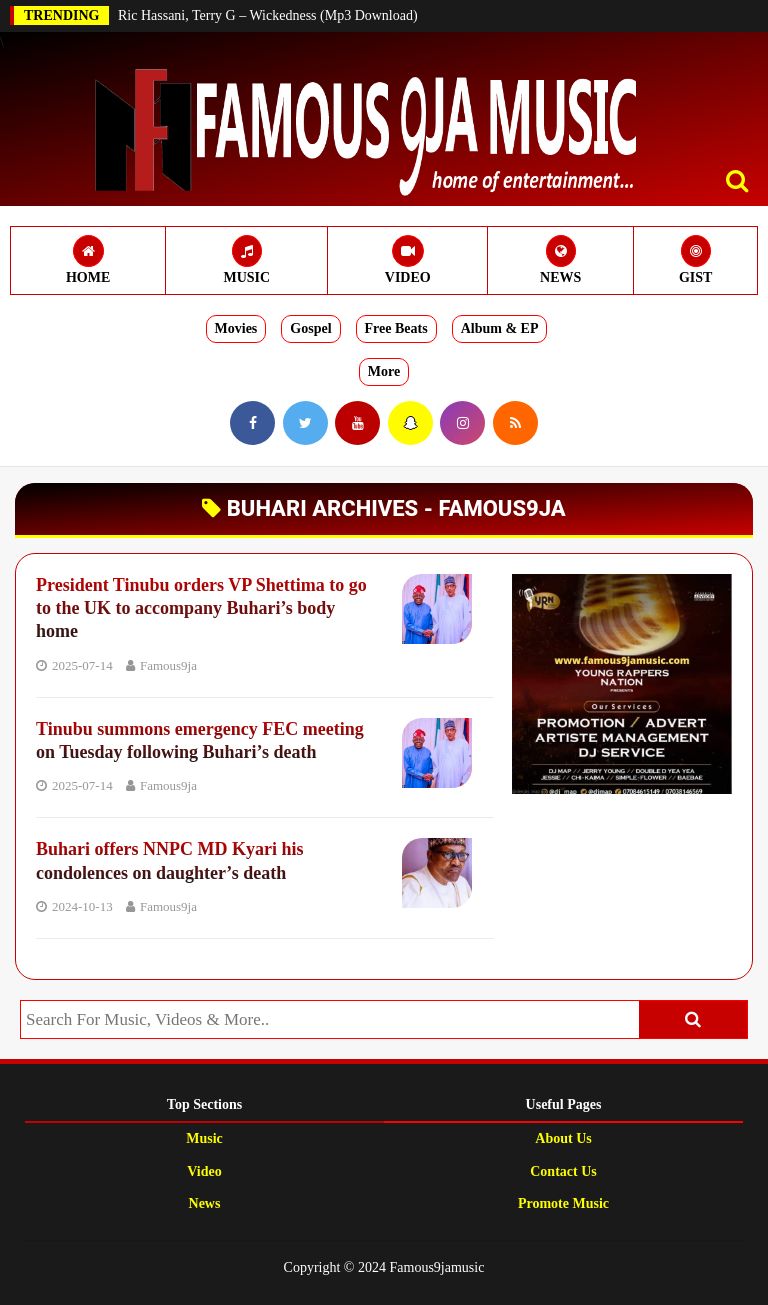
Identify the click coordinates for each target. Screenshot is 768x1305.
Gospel (310, 328)
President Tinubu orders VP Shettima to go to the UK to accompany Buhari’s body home (201, 608)
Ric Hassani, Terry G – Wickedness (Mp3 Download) (268, 15)
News (205, 1203)
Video (204, 1171)
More (384, 371)
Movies (236, 328)
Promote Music (563, 1203)
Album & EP (500, 328)
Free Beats (396, 328)
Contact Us (563, 1171)
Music (204, 1138)
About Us (563, 1138)
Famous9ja (168, 665)
